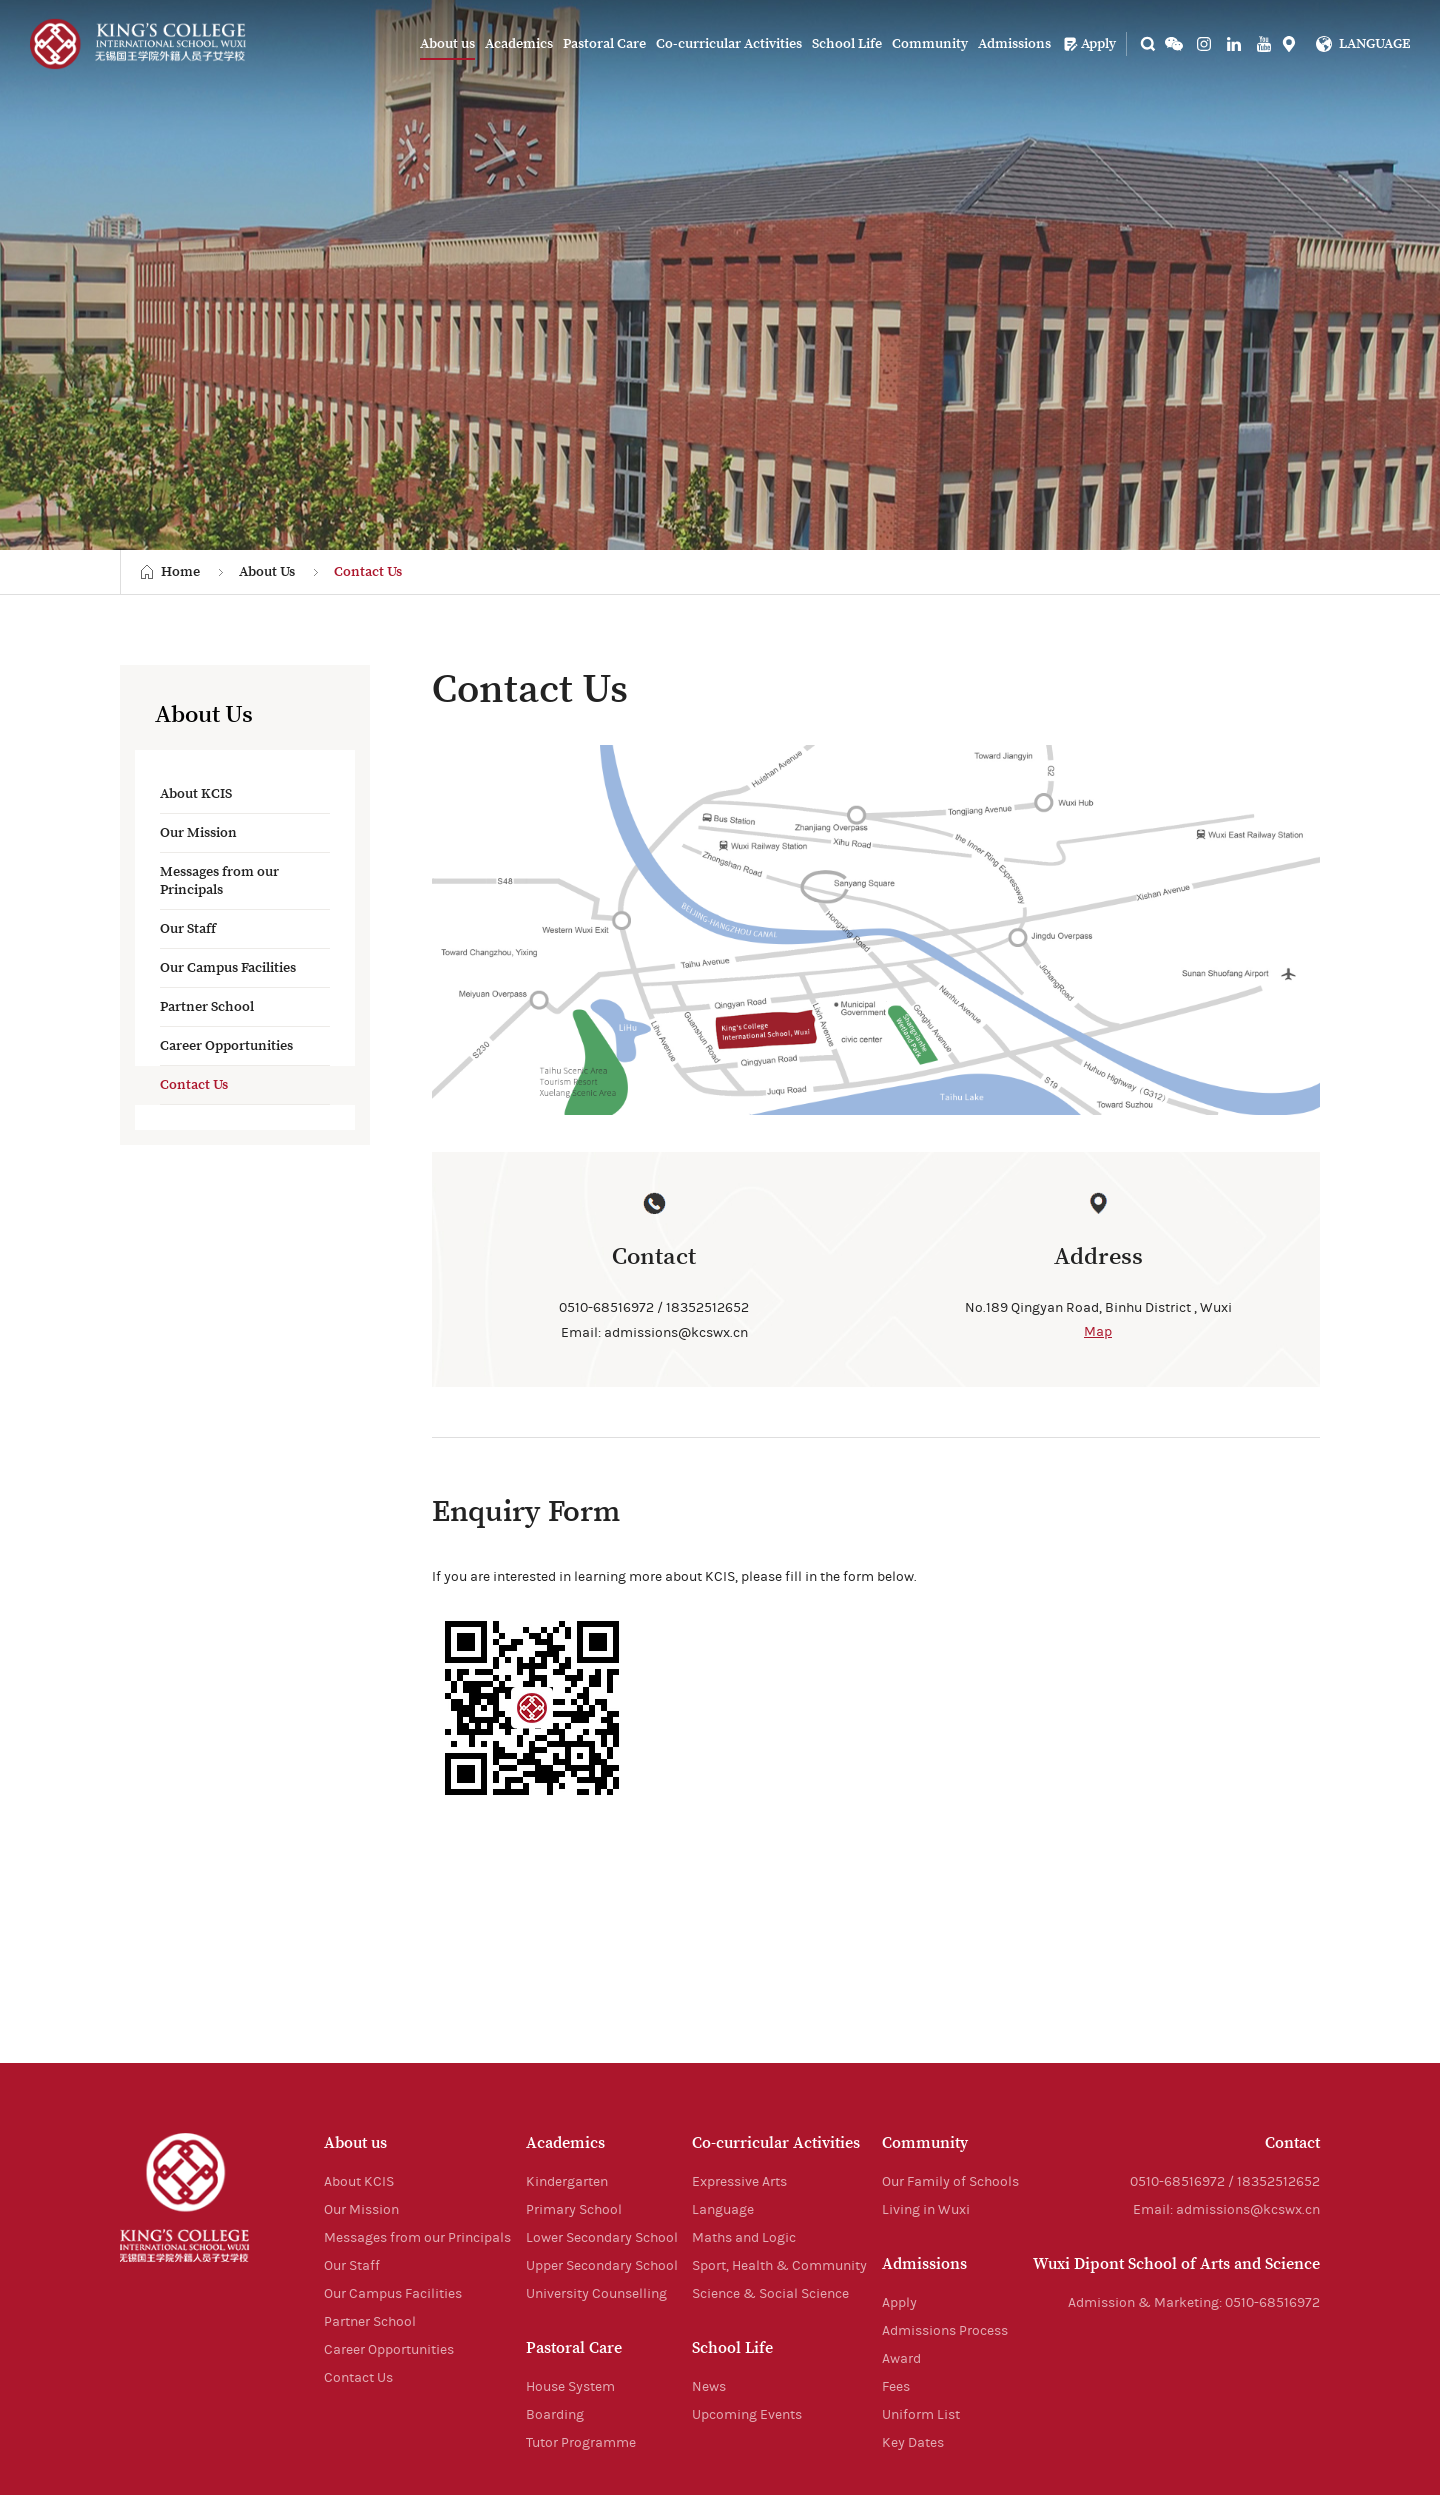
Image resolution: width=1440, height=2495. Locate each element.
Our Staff (188, 929)
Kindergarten (567, 2182)
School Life (847, 44)
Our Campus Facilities (228, 968)
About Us (267, 572)
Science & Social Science (770, 2294)
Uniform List (921, 2415)
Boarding (555, 2415)
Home (180, 572)
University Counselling (596, 2294)
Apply (1089, 44)
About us (447, 44)
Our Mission (198, 833)
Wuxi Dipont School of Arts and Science (1176, 2264)
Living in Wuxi (926, 2210)
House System (570, 2387)
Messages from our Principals (219, 881)
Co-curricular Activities (729, 44)
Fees (896, 2387)
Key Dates (913, 2443)
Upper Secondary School (602, 2266)
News (709, 2387)
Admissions (1014, 44)
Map (1098, 1332)
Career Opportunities (226, 1046)
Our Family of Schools (950, 2182)
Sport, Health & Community (779, 2266)
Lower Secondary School (602, 2238)
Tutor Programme (581, 2443)
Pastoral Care (604, 44)
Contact (1292, 2143)
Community (930, 44)
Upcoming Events (747, 2415)
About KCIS (196, 794)
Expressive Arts (739, 2182)
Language (723, 2210)
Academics (519, 44)
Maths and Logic (744, 2238)
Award (901, 2359)
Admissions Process (945, 2331)
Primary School (574, 2210)
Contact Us (368, 572)
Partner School (207, 1007)
